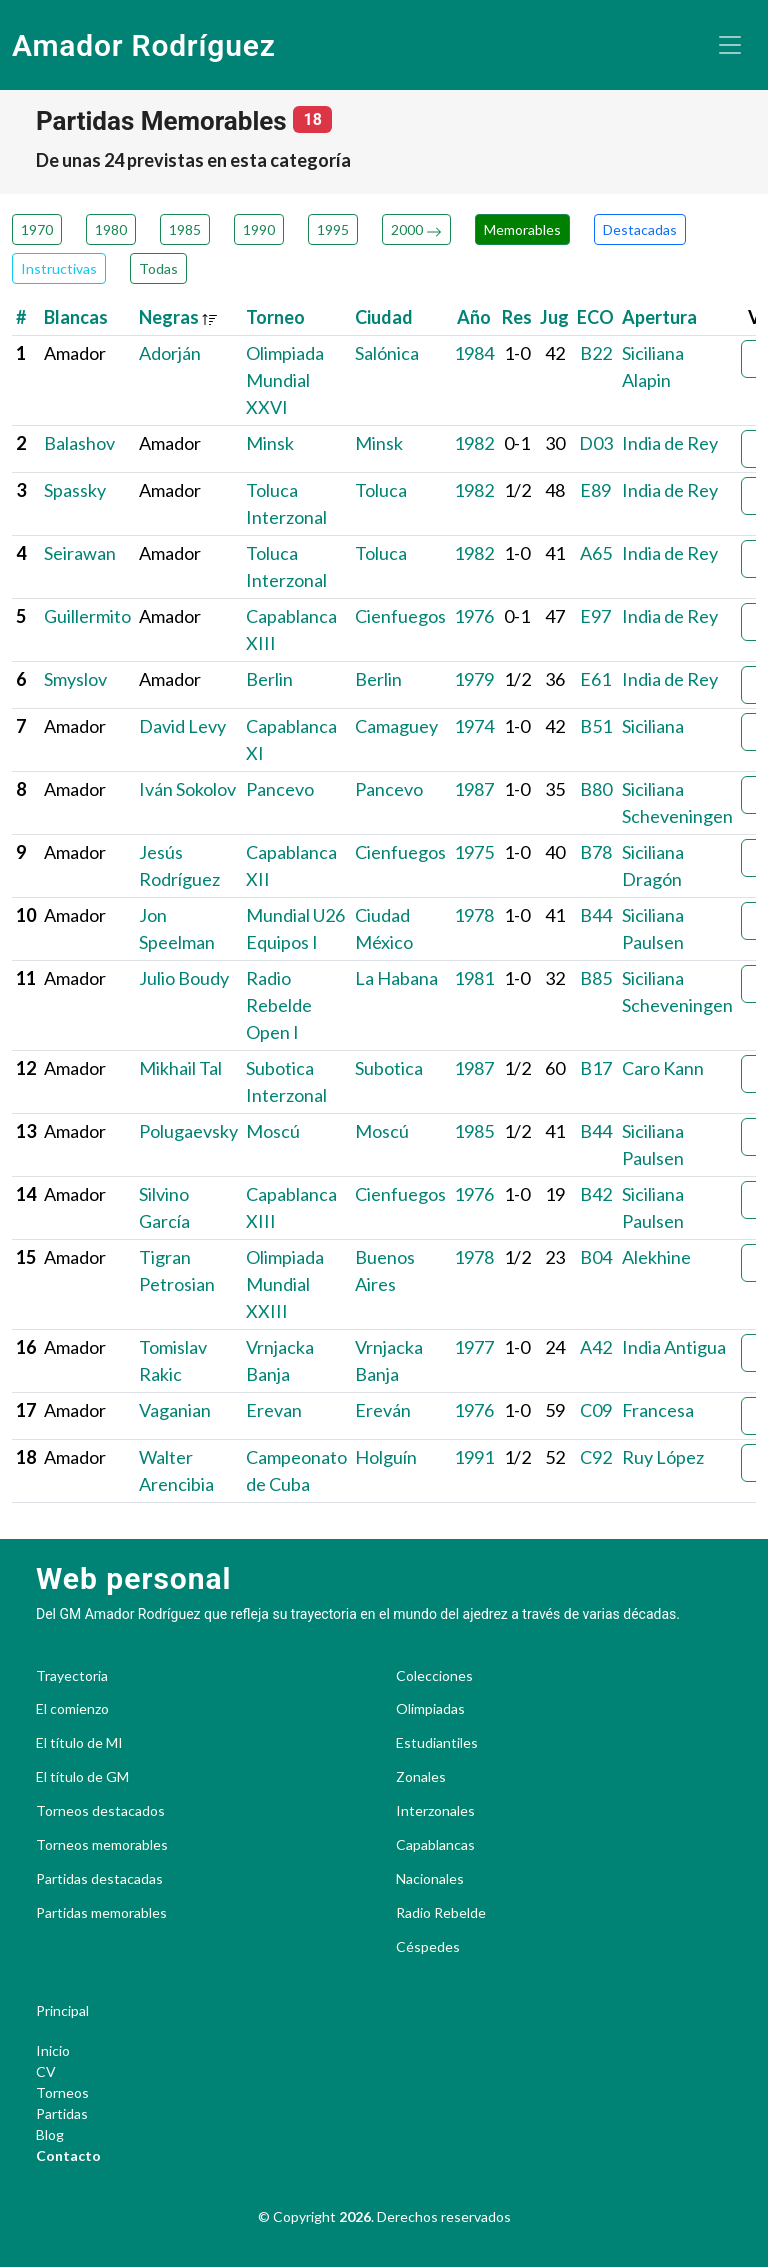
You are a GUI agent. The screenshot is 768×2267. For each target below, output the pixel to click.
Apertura (659, 317)
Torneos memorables (102, 1845)
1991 (474, 1457)
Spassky (75, 490)
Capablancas (435, 1845)
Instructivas (59, 268)
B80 (596, 789)
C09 (596, 1410)
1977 (474, 1347)
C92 (596, 1457)
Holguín (386, 1457)
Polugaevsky (188, 1131)
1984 (474, 353)
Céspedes (428, 1947)
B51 (596, 726)
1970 (37, 229)
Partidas (62, 2113)
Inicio (53, 2050)
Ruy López (663, 1457)
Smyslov (75, 679)
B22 (596, 353)
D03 (596, 443)
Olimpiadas (430, 1709)
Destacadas (640, 229)
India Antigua (674, 1347)
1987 (474, 789)
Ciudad (384, 317)
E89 (595, 490)
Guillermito (87, 616)
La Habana (396, 978)
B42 (596, 1194)
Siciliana (653, 726)
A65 (596, 553)
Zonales (421, 1777)
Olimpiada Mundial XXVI (285, 380)
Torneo (275, 317)
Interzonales (435, 1811)
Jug (554, 317)
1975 (474, 852)
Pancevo (280, 789)
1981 (474, 978)
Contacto (68, 2155)
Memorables (522, 229)
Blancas (76, 317)
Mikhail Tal (180, 1068)
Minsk (270, 443)
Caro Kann (663, 1068)
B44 (596, 915)
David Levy (182, 726)
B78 (596, 852)
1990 (259, 229)
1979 (474, 679)
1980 (111, 229)
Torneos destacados (100, 1811)
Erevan (274, 1410)
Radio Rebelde (441, 1913)
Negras (178, 317)
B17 (596, 1068)
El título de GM (82, 1777)
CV (46, 2071)
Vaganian (175, 1410)
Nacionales (430, 1879)
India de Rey (670, 443)
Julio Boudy (184, 978)
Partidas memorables (101, 1913)
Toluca (381, 490)
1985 (185, 229)
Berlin (269, 679)
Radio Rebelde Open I (279, 1005)
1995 (333, 229)
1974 (474, 726)
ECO (595, 317)
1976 (474, 616)
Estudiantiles (437, 1743)
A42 (596, 1347)
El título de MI (79, 1743)
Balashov (79, 443)
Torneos (62, 2092)
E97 (595, 616)
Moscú (273, 1131)
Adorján (170, 353)
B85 (596, 978)
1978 (474, 915)
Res (517, 317)
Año (474, 317)
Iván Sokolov (187, 789)
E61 (595, 679)
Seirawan (80, 553)
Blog (50, 2134)
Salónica (387, 353)
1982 (474, 443)
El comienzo (72, 1709)
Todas (158, 268)
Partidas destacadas (99, 1879)
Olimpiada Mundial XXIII (285, 1284)
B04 (596, 1257)
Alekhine (656, 1257)
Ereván (383, 1410)
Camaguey (396, 726)
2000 (416, 229)
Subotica (389, 1068)
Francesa (658, 1410)
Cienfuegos (400, 616)
